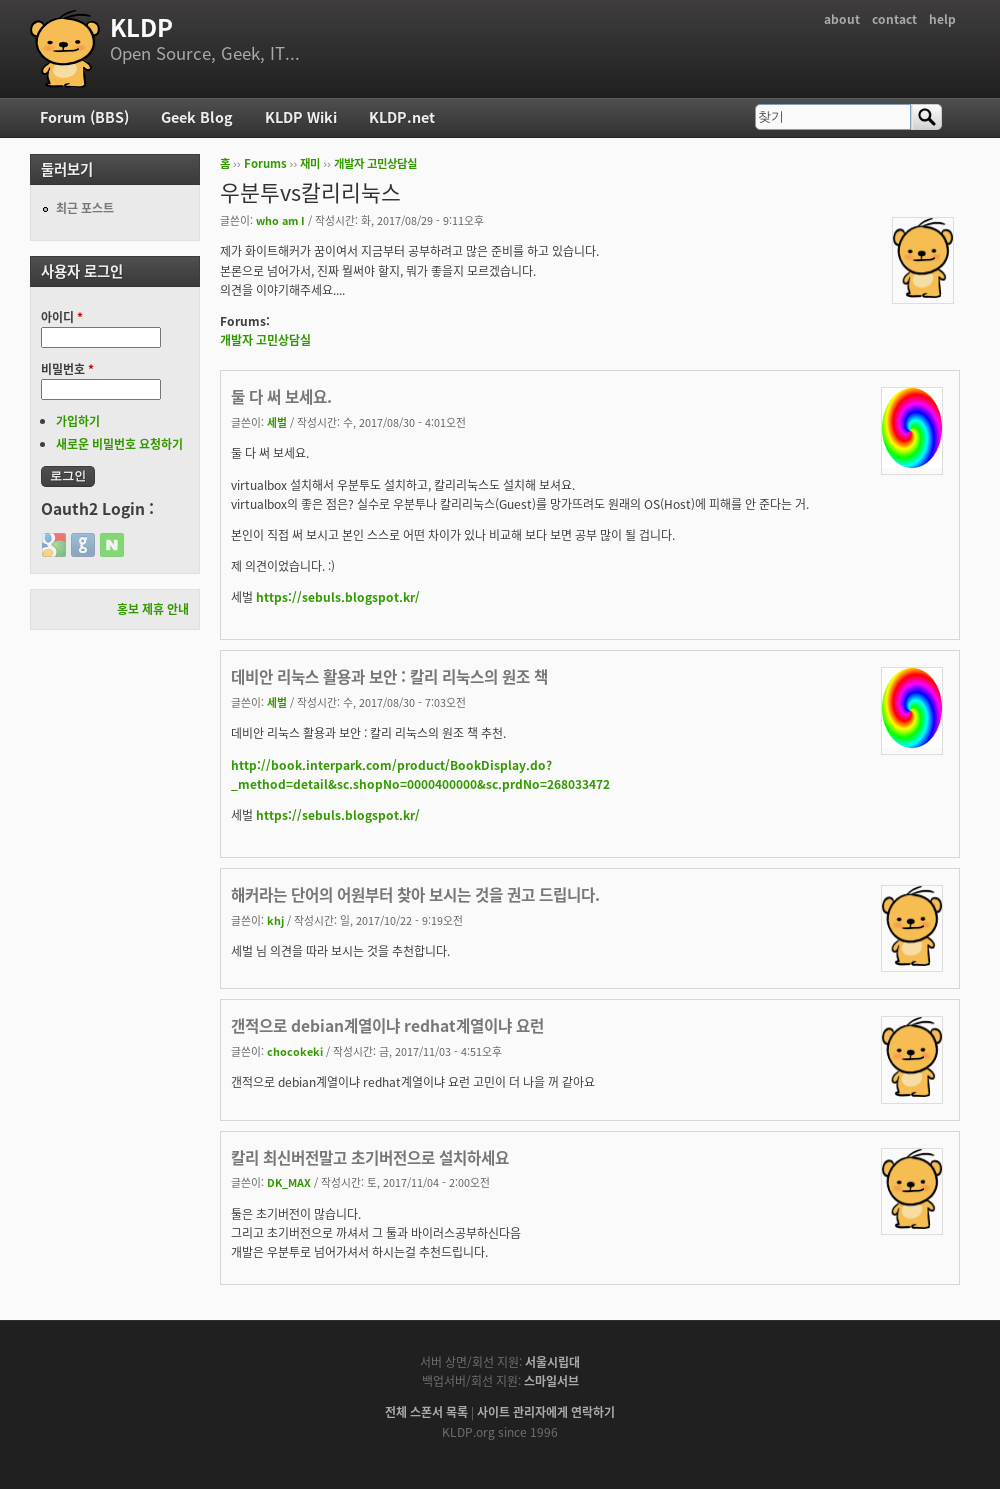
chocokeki (295, 1051)
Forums (265, 163)
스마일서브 (551, 1381)
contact (894, 19)
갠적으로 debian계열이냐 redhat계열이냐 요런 (387, 1025)
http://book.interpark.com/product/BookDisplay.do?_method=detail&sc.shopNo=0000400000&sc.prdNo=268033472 (420, 774)
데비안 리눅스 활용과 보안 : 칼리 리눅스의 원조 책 (389, 676)
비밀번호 (67, 369)
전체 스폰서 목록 (426, 1412)
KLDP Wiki (301, 117)
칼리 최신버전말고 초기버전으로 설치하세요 (370, 1157)
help (942, 19)
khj (275, 920)
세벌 (277, 422)
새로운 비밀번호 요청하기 (119, 444)
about (842, 19)
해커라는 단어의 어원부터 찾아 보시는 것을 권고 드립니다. (415, 894)
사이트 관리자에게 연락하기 (546, 1412)
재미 (310, 163)
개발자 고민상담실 (375, 163)
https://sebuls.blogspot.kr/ (338, 597)
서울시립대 (552, 1362)
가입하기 (78, 421)
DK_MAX (289, 1182)
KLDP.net (402, 117)
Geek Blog (197, 117)
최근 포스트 (85, 208)
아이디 (62, 317)
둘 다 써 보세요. (281, 396)
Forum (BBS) (84, 117)
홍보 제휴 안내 (153, 609)
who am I (280, 220)
